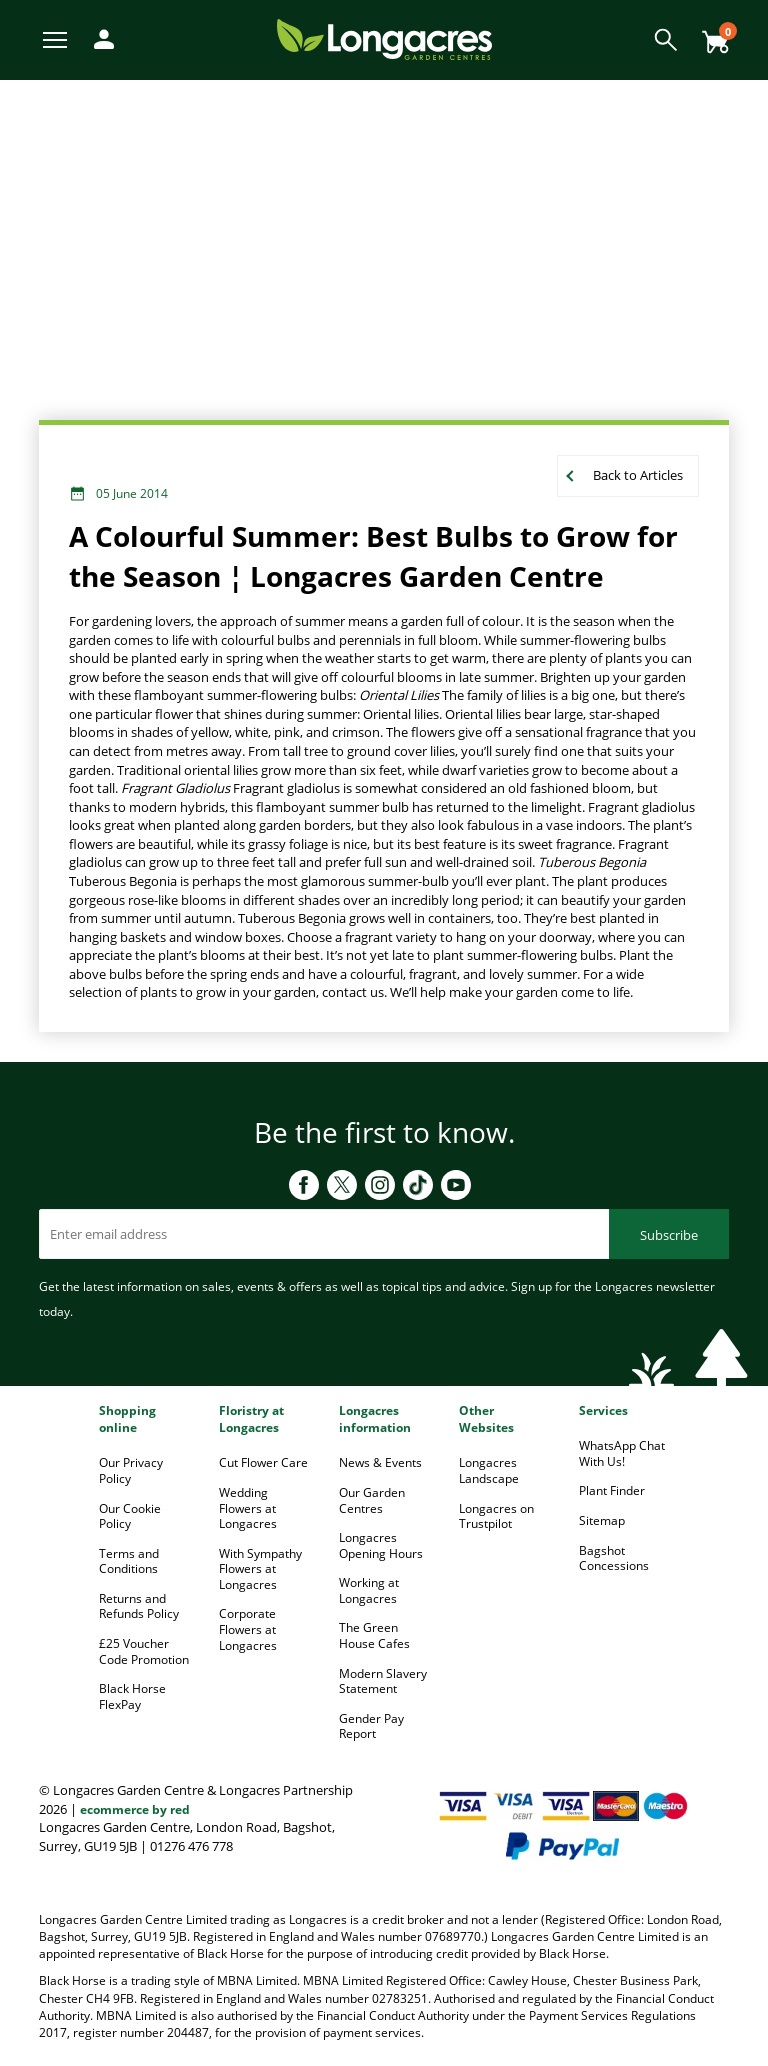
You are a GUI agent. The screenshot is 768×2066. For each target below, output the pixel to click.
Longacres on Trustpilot (496, 1516)
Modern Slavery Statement (383, 1681)
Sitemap (602, 1520)
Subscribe (669, 1235)
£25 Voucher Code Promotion (144, 1651)
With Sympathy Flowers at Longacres (260, 1569)
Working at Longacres (369, 1590)
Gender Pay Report (371, 1726)
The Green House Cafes (374, 1635)
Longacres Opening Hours (381, 1545)
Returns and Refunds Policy (139, 1606)
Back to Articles (638, 475)
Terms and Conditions (129, 1561)
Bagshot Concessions (614, 1558)
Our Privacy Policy (131, 1470)
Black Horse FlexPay (132, 1696)
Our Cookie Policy (130, 1516)
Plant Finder (612, 1490)
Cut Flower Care (263, 1462)
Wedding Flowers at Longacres (248, 1508)
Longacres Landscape (489, 1470)
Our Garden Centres (372, 1500)
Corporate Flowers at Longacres (248, 1629)
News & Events (380, 1462)
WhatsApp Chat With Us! (622, 1453)
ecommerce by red (135, 1809)
